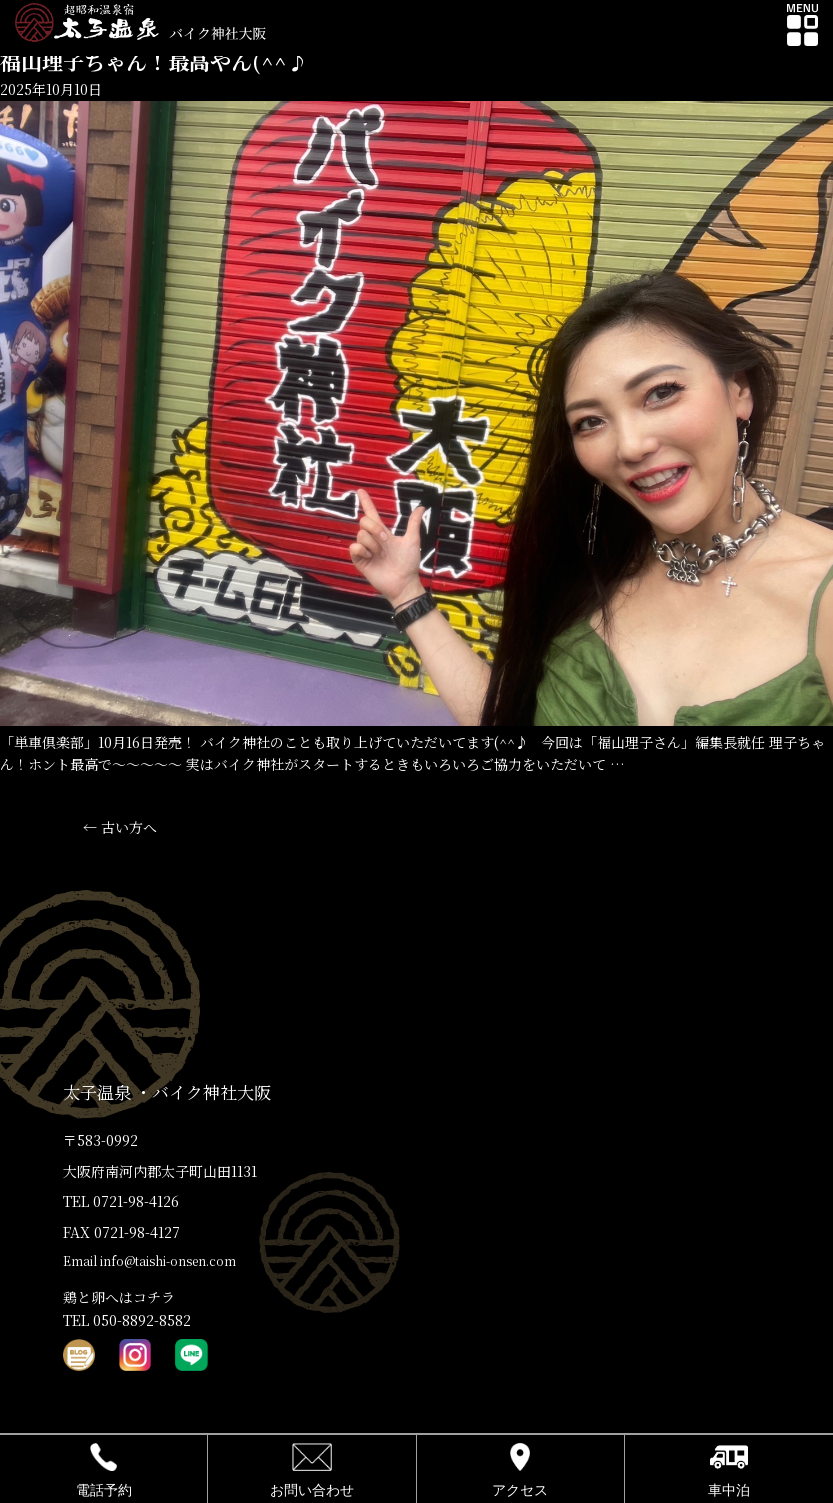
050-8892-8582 (142, 1320)
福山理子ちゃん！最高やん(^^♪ (154, 61)
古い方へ (120, 827)
